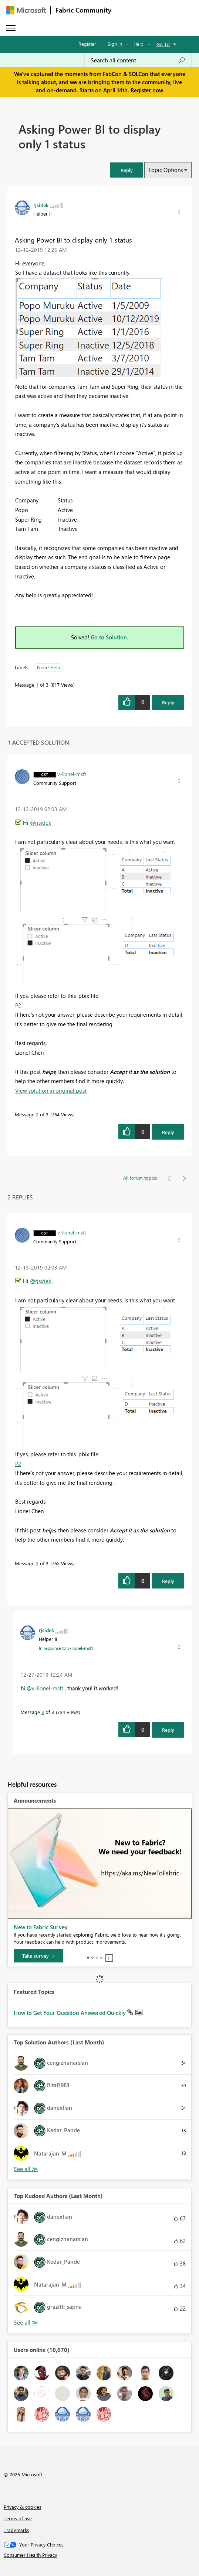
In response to (66, 1648)
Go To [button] (163, 44)
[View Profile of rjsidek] (40, 205)
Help (139, 44)
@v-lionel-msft (45, 1688)
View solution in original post (51, 1090)
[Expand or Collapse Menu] (10, 28)
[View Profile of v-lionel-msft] (71, 773)
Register (87, 44)
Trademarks (16, 2530)
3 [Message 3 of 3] (42, 1712)
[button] (126, 170)
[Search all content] (138, 60)
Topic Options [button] (165, 170)
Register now (147, 90)
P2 (18, 1005)
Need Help (48, 667)
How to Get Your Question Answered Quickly (70, 2012)
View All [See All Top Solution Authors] (26, 2169)
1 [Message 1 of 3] (37, 684)
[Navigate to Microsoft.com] (26, 10)
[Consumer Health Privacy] (100, 2555)
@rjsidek (40, 822)
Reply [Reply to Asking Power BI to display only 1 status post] (168, 702)
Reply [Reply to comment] (168, 1132)
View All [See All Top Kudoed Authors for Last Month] (26, 2322)
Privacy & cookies (22, 2507)
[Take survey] (38, 1955)
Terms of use (18, 2518)
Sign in (115, 44)
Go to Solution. (109, 637)
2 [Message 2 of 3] (37, 1114)
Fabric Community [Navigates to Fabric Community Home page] (83, 10)
